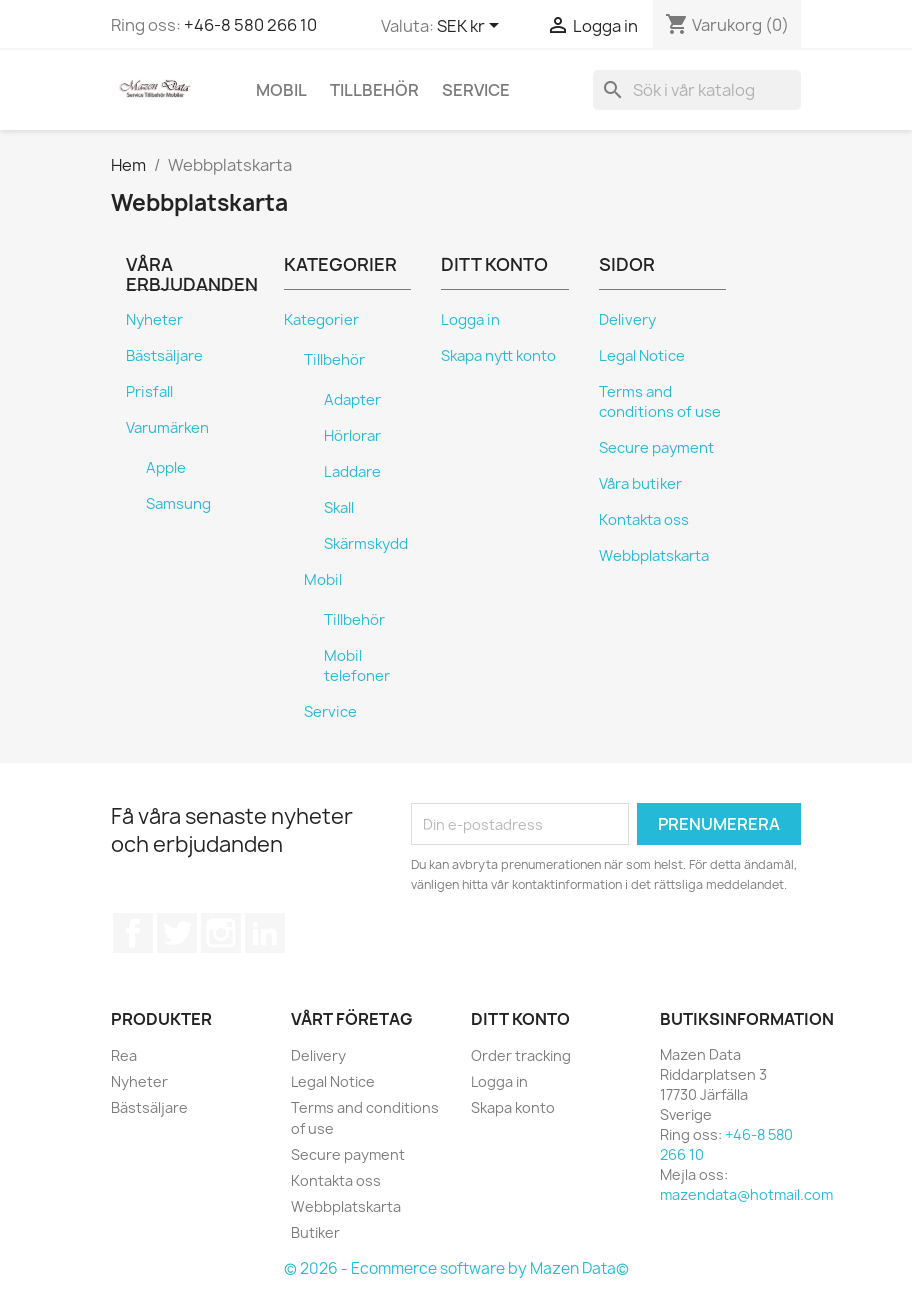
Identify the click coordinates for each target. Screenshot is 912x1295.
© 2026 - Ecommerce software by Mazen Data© (456, 1268)
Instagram (221, 933)
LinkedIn (265, 933)
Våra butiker (640, 484)
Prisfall (149, 392)
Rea (124, 1055)
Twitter (177, 933)
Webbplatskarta (654, 556)
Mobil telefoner (357, 666)
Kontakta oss (644, 520)
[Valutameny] (471, 27)
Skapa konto (513, 1107)
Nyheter (154, 320)
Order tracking (521, 1055)
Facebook (133, 933)
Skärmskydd (366, 544)
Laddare (352, 472)
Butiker (315, 1232)
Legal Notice (642, 356)
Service (476, 90)
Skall (339, 508)
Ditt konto (520, 1019)
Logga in (470, 320)
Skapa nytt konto (498, 356)
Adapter (352, 400)
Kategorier (321, 320)
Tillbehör (374, 90)
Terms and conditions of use (660, 402)
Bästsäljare (164, 356)
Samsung (178, 504)
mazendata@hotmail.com (746, 1194)
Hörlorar (352, 436)
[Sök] (697, 90)
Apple (166, 468)
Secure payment (656, 448)
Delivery (627, 320)
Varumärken (167, 428)
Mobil (281, 90)
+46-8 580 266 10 (250, 25)
